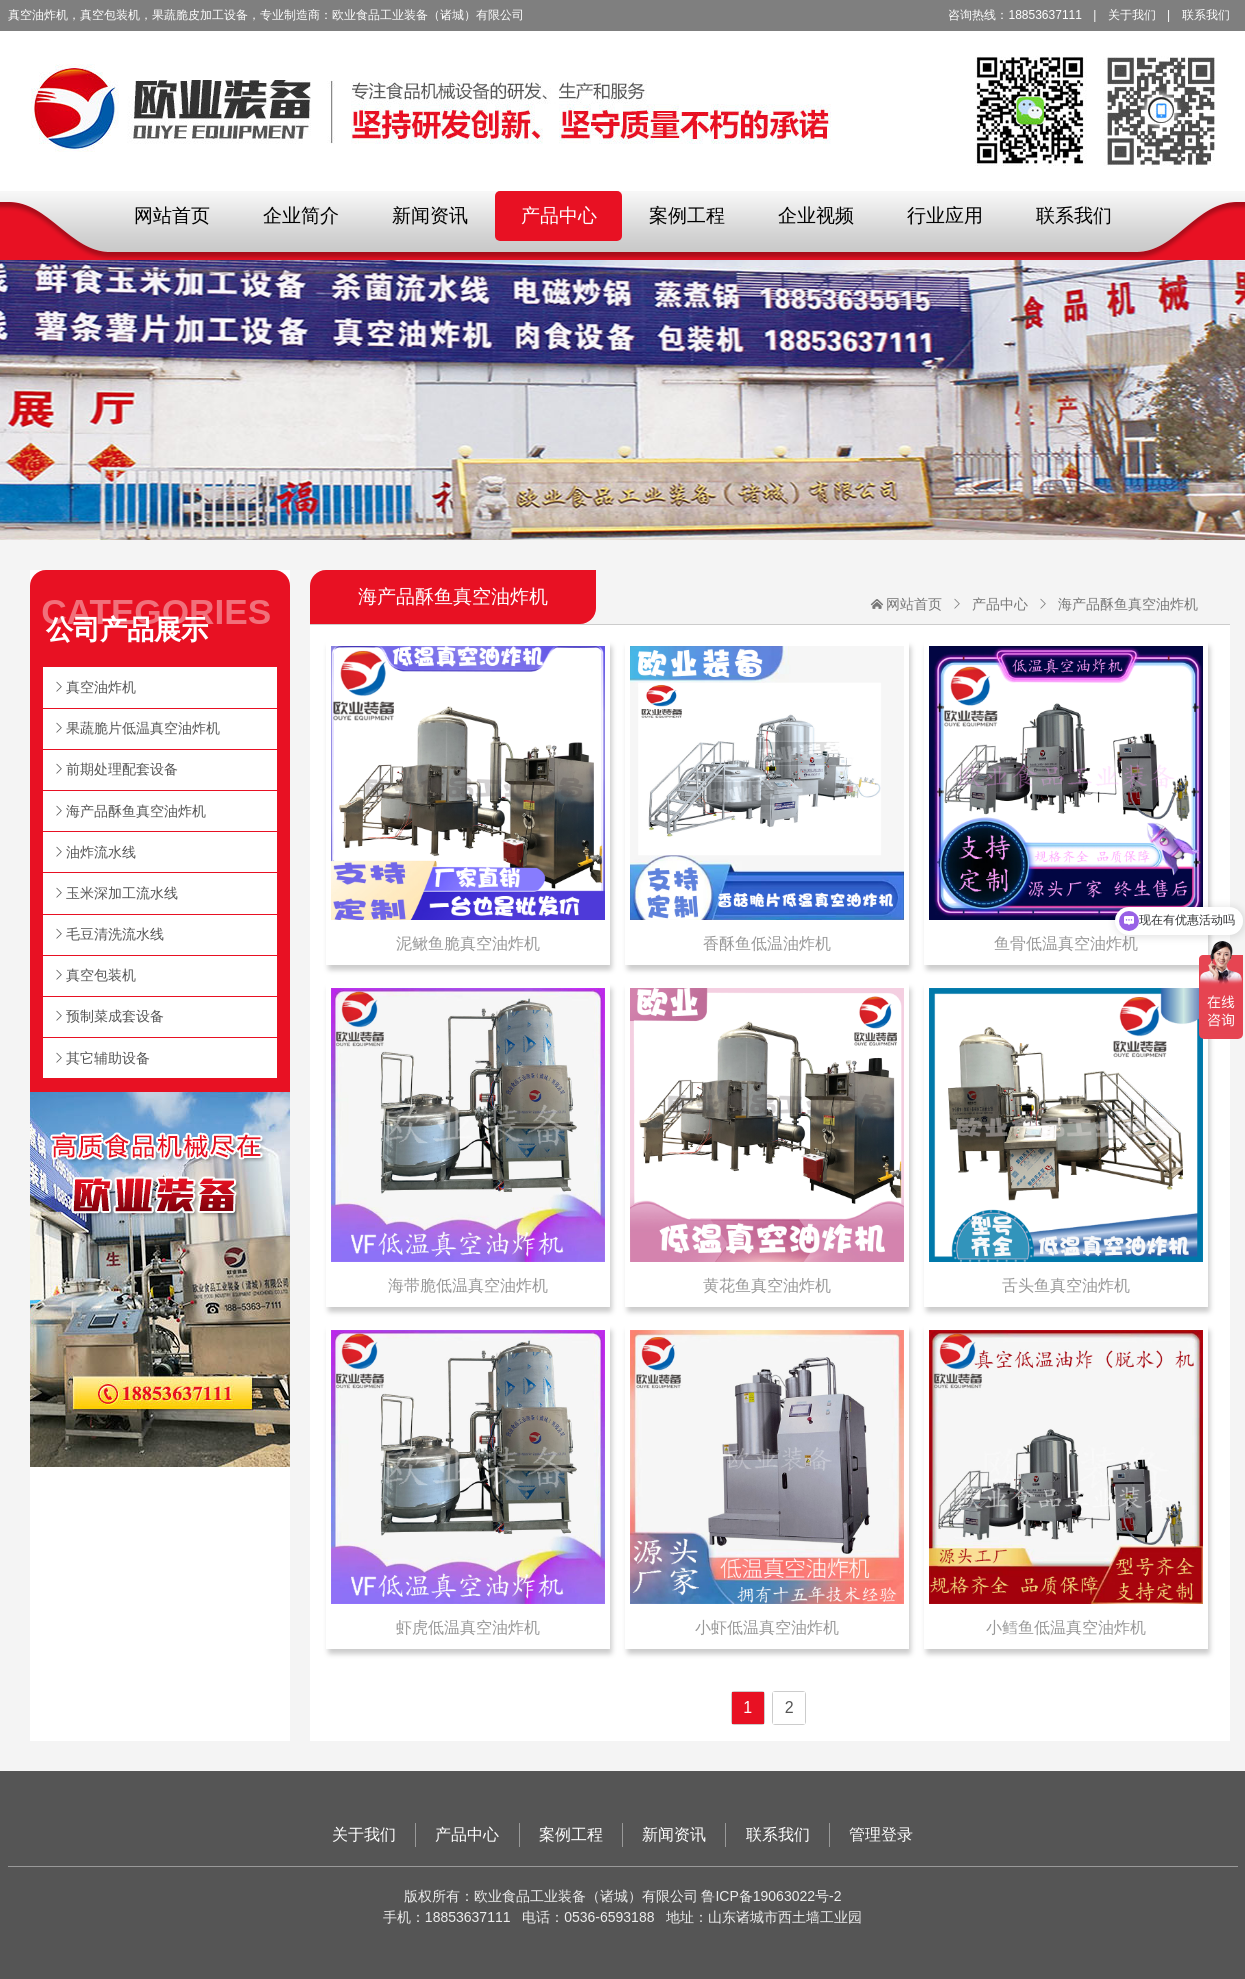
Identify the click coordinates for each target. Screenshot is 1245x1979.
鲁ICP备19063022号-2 (771, 1896)
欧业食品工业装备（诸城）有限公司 (623, 95)
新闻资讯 (430, 215)
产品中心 (559, 215)
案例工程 (687, 215)
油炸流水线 (101, 852)
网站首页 (172, 215)
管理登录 (881, 1834)
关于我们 (1132, 15)
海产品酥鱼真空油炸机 (1128, 604)
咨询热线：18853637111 (1014, 15)
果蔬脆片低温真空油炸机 (143, 728)
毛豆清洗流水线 (115, 934)
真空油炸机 (101, 687)
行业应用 (945, 215)
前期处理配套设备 (122, 769)
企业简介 (301, 215)
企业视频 (816, 215)
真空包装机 (101, 975)
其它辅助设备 (108, 1058)
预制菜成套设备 (115, 1016)
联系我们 (1206, 15)
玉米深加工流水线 (122, 893)
